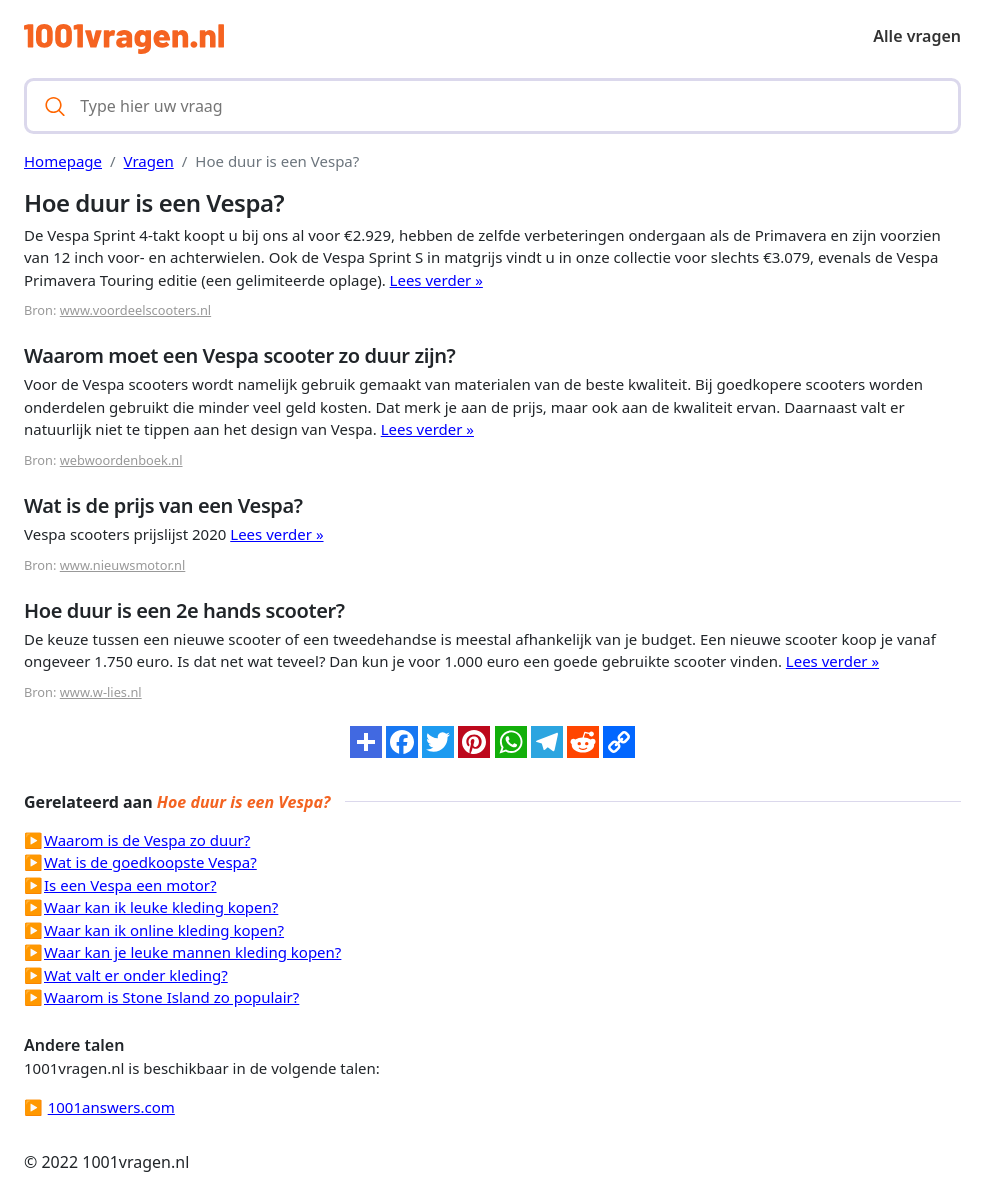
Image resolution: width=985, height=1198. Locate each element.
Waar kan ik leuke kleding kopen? (161, 907)
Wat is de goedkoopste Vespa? (150, 862)
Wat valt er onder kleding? (136, 975)
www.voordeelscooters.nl (135, 310)
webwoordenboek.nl (121, 460)
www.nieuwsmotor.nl (123, 565)
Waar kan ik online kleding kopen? (164, 930)
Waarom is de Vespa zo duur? (147, 840)
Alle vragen (917, 36)
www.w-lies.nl (101, 692)
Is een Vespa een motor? (130, 885)
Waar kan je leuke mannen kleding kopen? (192, 952)
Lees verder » (436, 280)
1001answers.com (111, 1107)
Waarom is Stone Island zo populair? (171, 997)
